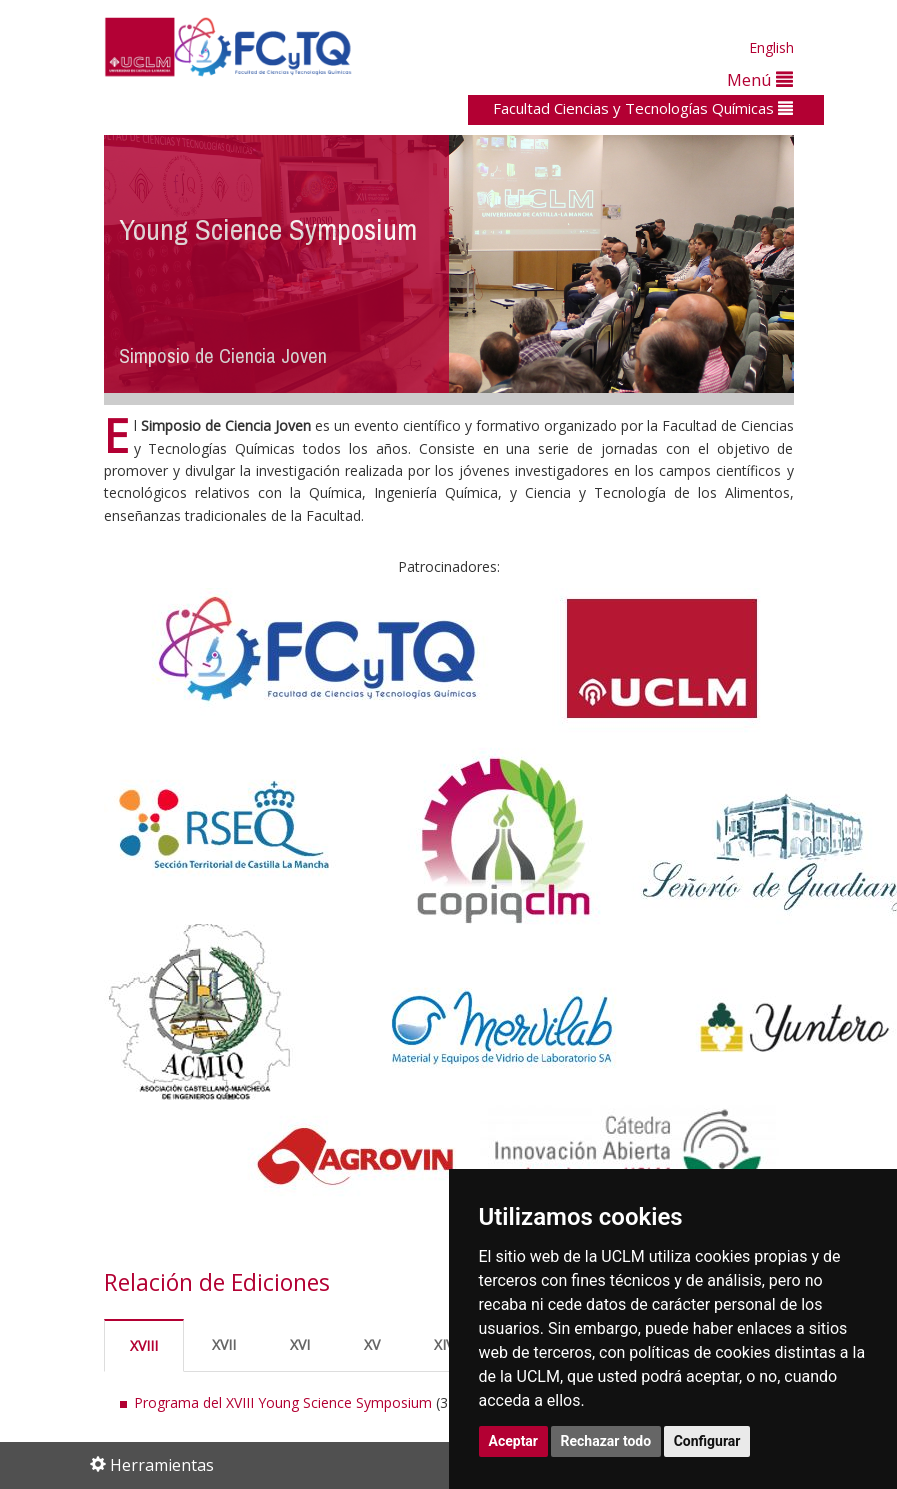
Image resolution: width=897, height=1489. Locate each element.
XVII (224, 1344)
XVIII (144, 1345)
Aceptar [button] (514, 1441)
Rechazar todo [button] (606, 1441)
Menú (760, 79)
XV (372, 1344)
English (771, 47)
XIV (444, 1344)
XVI (300, 1344)
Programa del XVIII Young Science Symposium (283, 1402)
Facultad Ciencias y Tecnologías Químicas (643, 108)
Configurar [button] (707, 1441)
